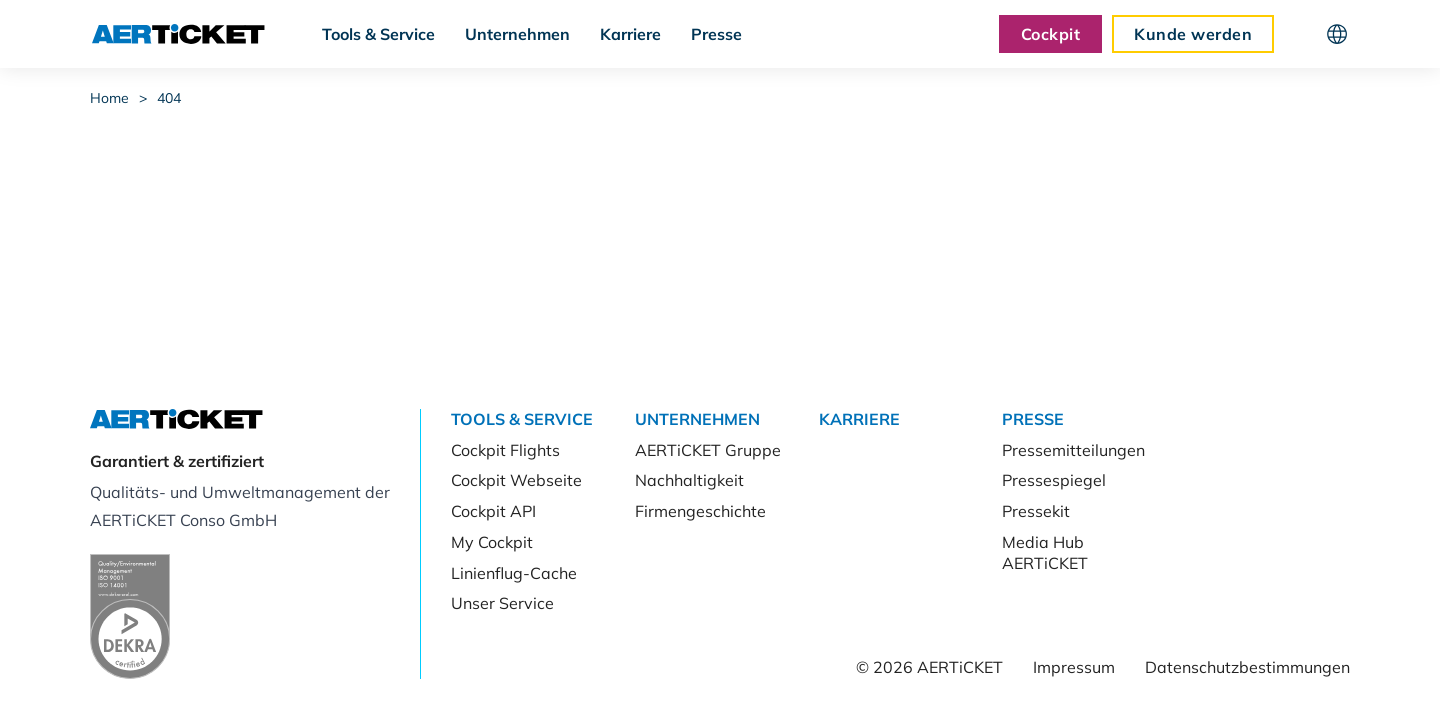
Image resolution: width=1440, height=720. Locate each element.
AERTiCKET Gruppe (708, 450)
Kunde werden (1193, 34)
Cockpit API (493, 511)
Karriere (630, 34)
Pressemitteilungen (1073, 450)
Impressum (1074, 667)
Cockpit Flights (505, 450)
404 (169, 98)
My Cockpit (492, 542)
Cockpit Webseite (516, 480)
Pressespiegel (1054, 480)
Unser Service (502, 603)
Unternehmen (517, 34)
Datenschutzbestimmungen (1247, 667)
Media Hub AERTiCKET (1045, 552)
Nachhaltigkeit (689, 480)
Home (109, 98)
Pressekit (1036, 511)
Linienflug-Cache (514, 573)
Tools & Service (378, 34)
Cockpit (1050, 34)
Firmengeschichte (700, 511)
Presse (716, 34)
